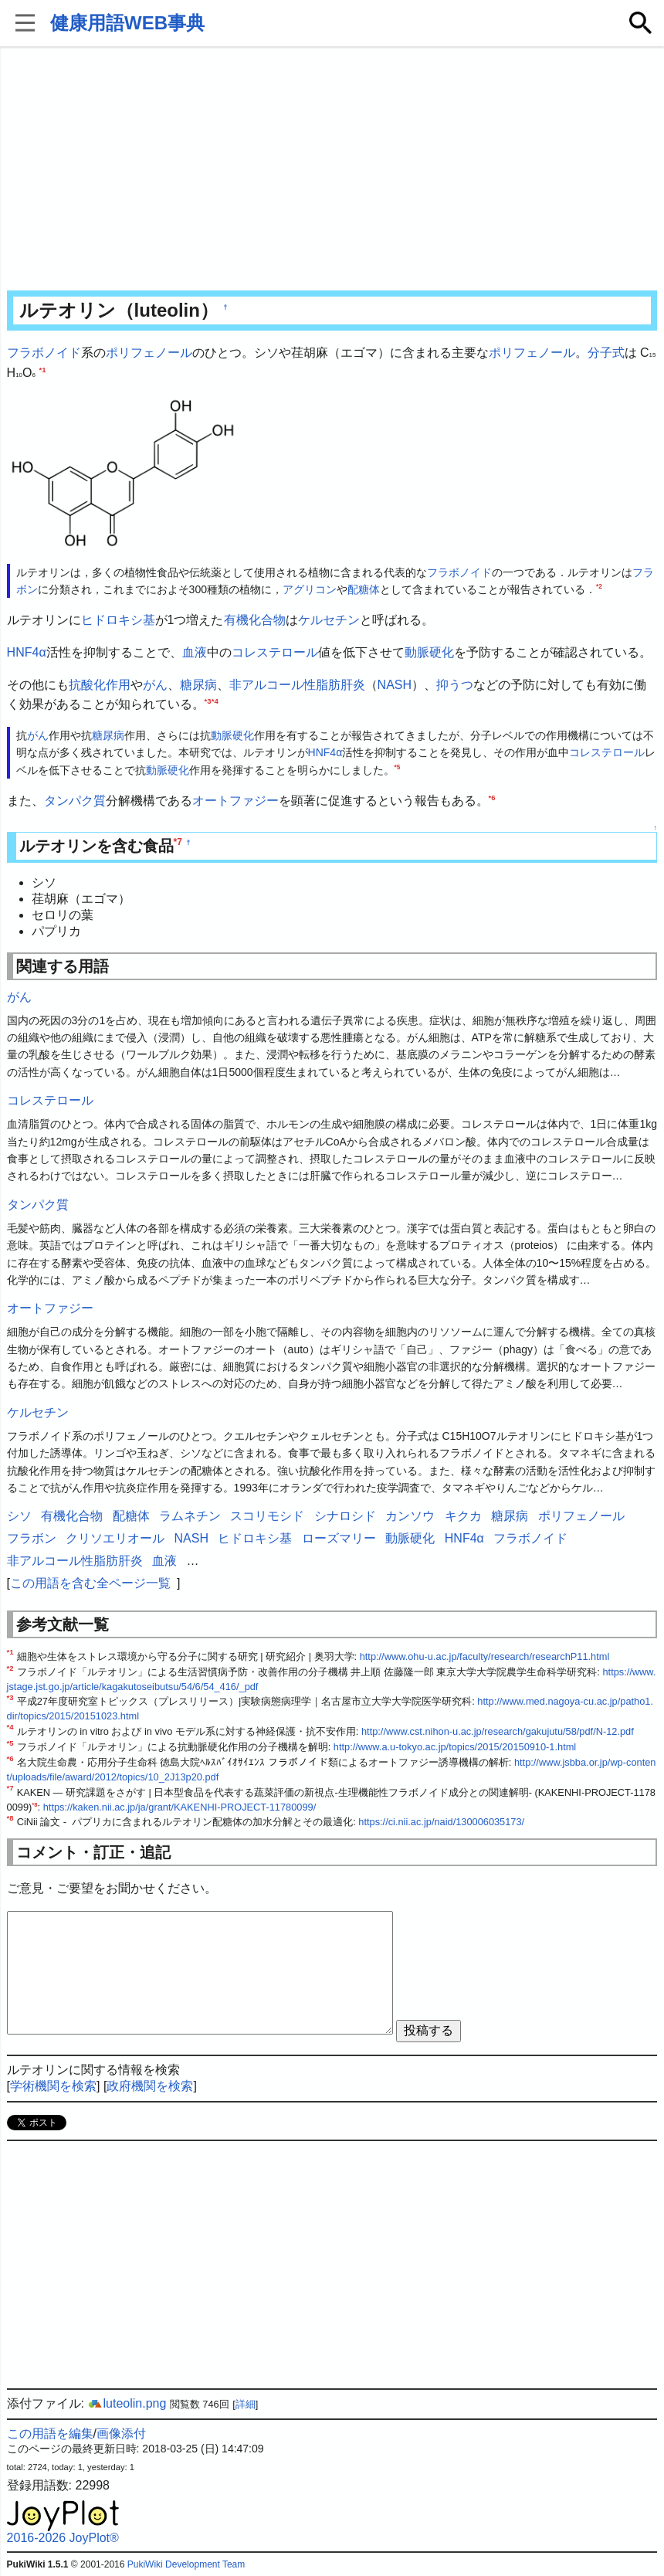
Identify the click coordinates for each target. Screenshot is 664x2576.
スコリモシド (267, 1515)
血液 (194, 652)
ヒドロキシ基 (118, 619)
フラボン (31, 1538)
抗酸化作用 (99, 684)
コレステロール (275, 652)
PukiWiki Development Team (186, 2564)
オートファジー (235, 800)
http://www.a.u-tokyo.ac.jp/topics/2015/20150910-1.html (455, 1747)
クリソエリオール (115, 1538)
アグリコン (310, 589)
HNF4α (26, 652)
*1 (42, 369)
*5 (398, 767)
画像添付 (121, 2433)
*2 (599, 586)
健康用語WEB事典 (127, 22)
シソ (19, 1515)
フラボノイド (44, 352)
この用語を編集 (50, 2433)
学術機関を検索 (53, 2085)
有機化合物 (255, 619)
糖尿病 (198, 684)
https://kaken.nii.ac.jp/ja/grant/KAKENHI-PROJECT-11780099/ (180, 1807)
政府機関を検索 (150, 2085)
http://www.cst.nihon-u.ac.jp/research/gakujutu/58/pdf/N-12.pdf (497, 1731)
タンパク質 (75, 800)
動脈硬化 (429, 652)
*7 (178, 842)
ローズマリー (339, 1538)
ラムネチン (190, 1515)
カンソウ (410, 1515)
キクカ (463, 1515)
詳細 (245, 2404)
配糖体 (363, 589)
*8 (34, 1803)
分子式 (606, 352)
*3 (208, 701)
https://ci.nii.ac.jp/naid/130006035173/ (441, 1822)
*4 (215, 701)
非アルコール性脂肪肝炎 (297, 684)
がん (155, 684)
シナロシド (345, 1515)
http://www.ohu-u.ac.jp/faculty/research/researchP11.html (485, 1656)
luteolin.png (126, 2403)
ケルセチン (329, 619)
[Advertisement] (332, 170)
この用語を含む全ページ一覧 (90, 1583)
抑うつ (454, 684)
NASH (395, 684)
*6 (492, 797)
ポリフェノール (149, 352)
